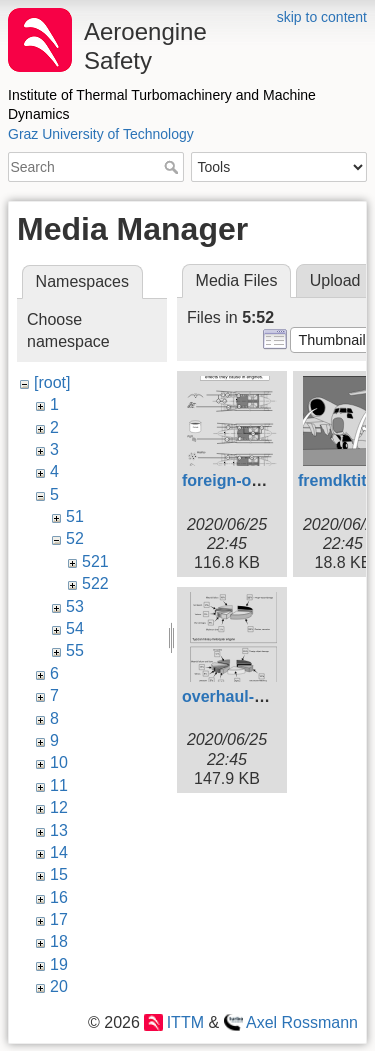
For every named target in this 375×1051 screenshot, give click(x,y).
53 (75, 606)
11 (59, 785)
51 (75, 516)
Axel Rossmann (302, 1022)
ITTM (185, 1022)
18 (59, 941)
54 (75, 628)
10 (59, 762)
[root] (52, 382)
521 (95, 561)
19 (59, 964)
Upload (335, 280)
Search (173, 167)
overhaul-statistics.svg (268, 696)
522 (95, 583)
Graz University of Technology (101, 134)
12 (59, 807)
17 (59, 919)
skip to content (322, 17)
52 (75, 538)
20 (59, 986)
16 (59, 897)
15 (59, 874)
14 (59, 852)
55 (75, 650)
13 (59, 830)
